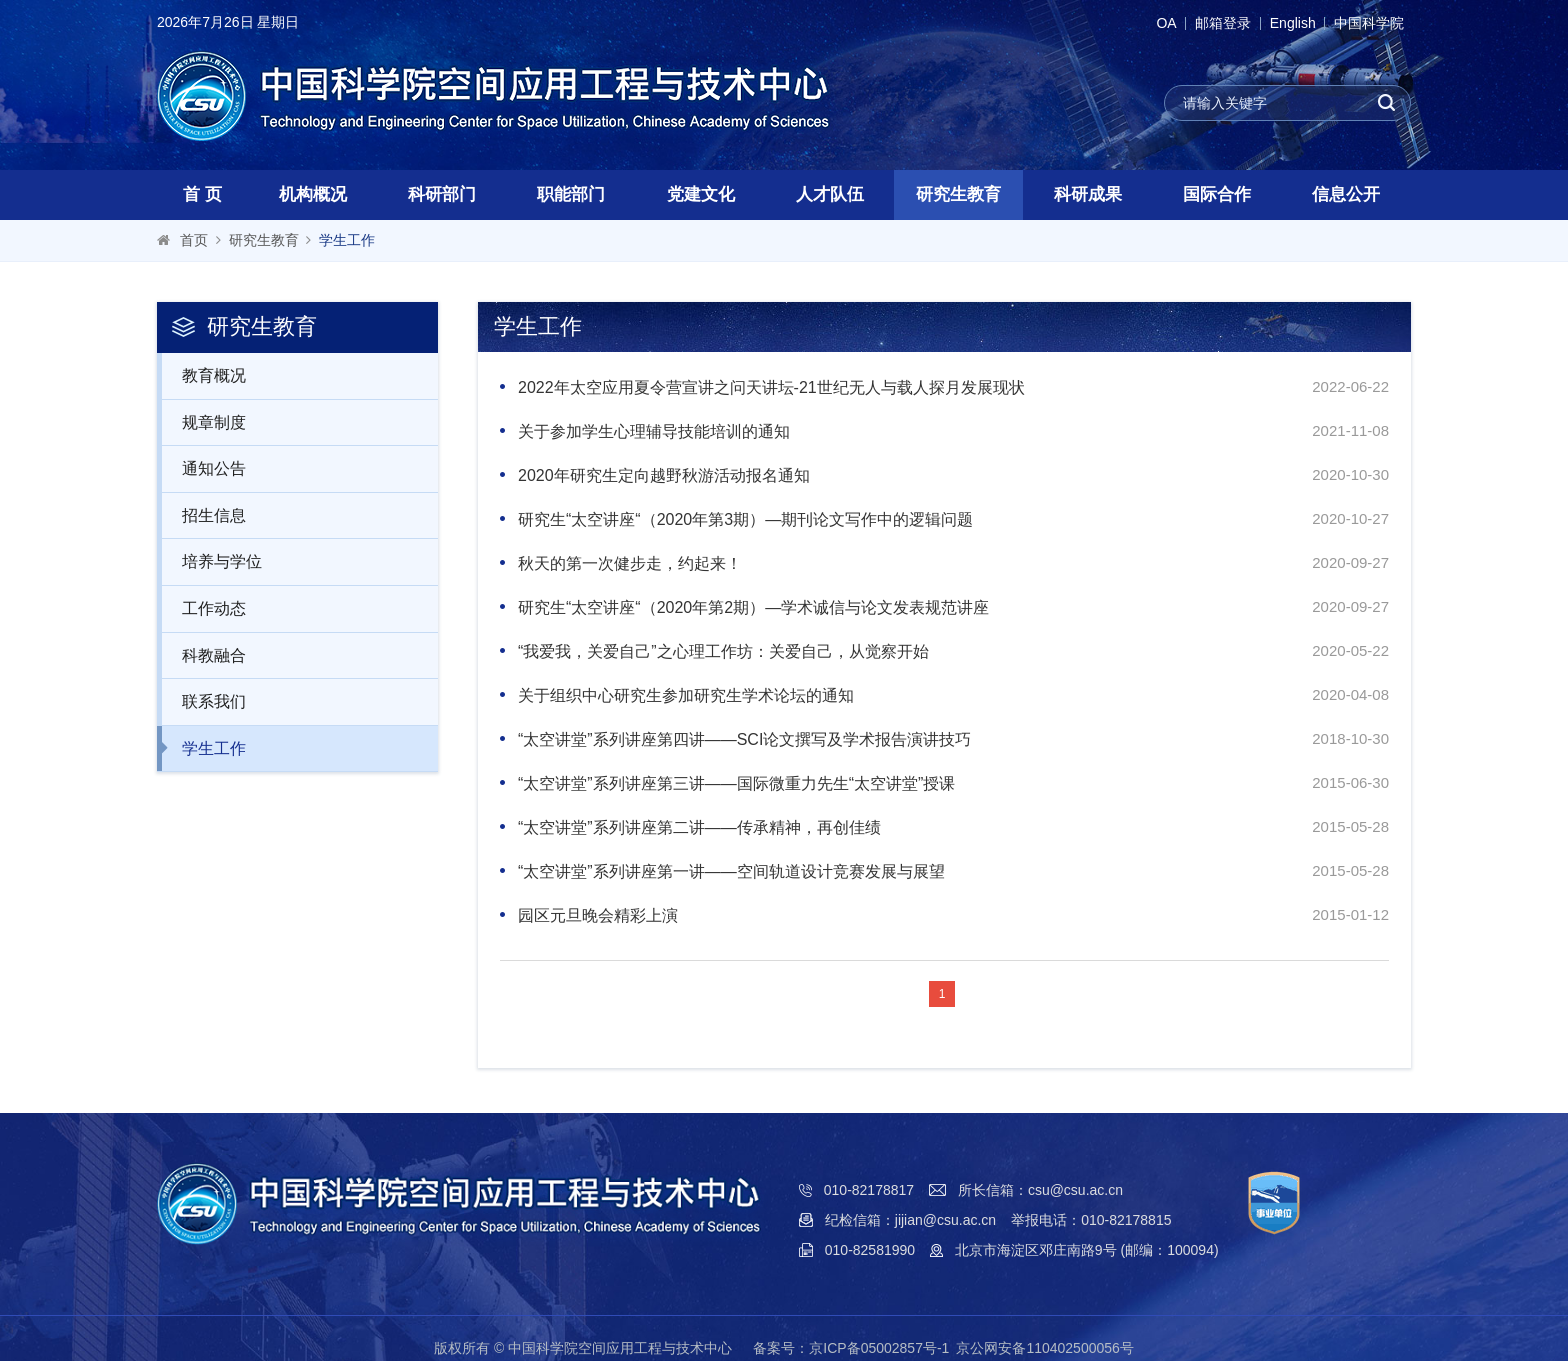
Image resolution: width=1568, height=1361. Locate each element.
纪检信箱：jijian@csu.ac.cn (910, 1220)
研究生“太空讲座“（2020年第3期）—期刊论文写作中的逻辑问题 (745, 519)
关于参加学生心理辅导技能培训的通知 (654, 431)
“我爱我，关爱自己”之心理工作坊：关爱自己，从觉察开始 (723, 651)
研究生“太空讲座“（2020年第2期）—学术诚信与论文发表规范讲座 (753, 607)
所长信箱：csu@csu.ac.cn (1040, 1190)
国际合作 (1217, 194)
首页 (194, 240)
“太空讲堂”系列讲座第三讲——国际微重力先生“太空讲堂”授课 (736, 783)
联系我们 (203, 701)
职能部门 (571, 194)
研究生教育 (958, 194)
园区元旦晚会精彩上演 (598, 915)
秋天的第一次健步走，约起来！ (630, 563)
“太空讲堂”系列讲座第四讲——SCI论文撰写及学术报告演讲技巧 (744, 739)
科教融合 (203, 655)
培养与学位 (211, 561)
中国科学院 (1366, 23)
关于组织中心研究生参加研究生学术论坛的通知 (686, 695)
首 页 (202, 194)
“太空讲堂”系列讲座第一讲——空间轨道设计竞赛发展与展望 (731, 871)
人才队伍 (830, 194)
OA (1144, 23)
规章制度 (203, 422)
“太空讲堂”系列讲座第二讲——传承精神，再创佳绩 (699, 827)
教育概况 (203, 375)
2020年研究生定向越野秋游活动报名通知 (664, 475)
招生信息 (203, 515)
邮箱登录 (1207, 23)
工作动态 (203, 608)
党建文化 (701, 194)
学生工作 (347, 240)
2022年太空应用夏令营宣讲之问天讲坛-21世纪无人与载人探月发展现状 (771, 387)
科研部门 (442, 194)
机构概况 (313, 194)
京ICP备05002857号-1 (879, 1348)
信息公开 (1346, 194)
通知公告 (203, 468)
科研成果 (1088, 194)
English (1283, 23)
